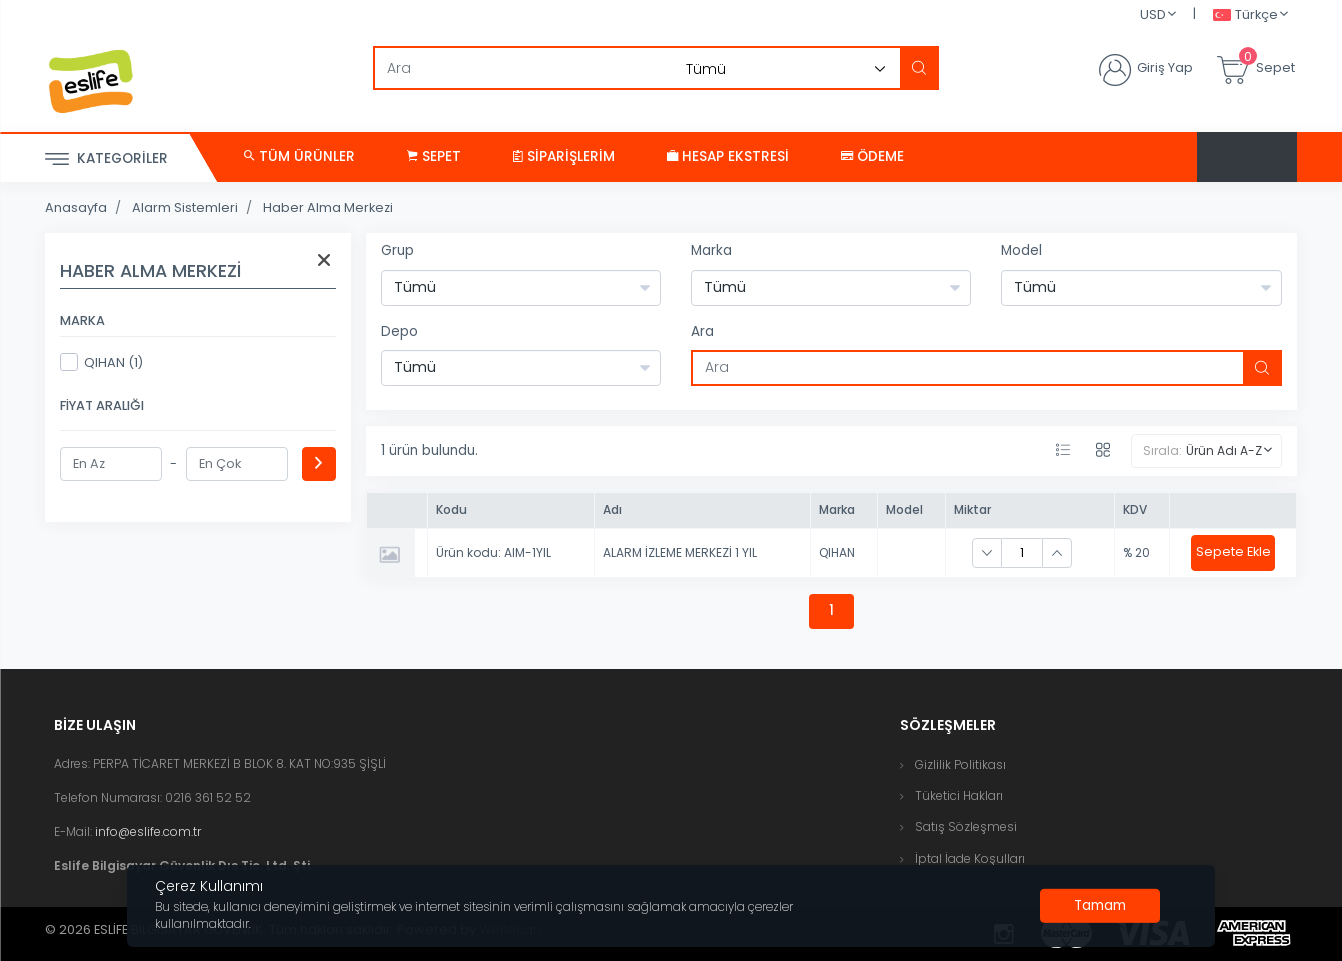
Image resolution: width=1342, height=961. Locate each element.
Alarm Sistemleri (185, 207)
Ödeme (872, 156)
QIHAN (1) (101, 362)
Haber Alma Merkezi (328, 207)
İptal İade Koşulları (970, 858)
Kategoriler (106, 159)
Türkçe (1245, 15)
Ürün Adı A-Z (1224, 450)
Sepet (434, 156)
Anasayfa (76, 207)
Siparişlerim (564, 156)
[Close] (1100, 906)
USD (1153, 14)
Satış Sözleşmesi (966, 826)
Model (1021, 250)
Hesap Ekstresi (728, 156)
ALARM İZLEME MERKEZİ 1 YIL (680, 552)
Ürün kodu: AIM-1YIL (493, 552)
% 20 (1136, 552)
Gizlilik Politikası (960, 764)
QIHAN (837, 552)
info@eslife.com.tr (148, 831)
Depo (399, 331)
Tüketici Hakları (959, 795)
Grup (397, 250)
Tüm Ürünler (299, 156)
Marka (711, 250)
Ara (702, 331)
